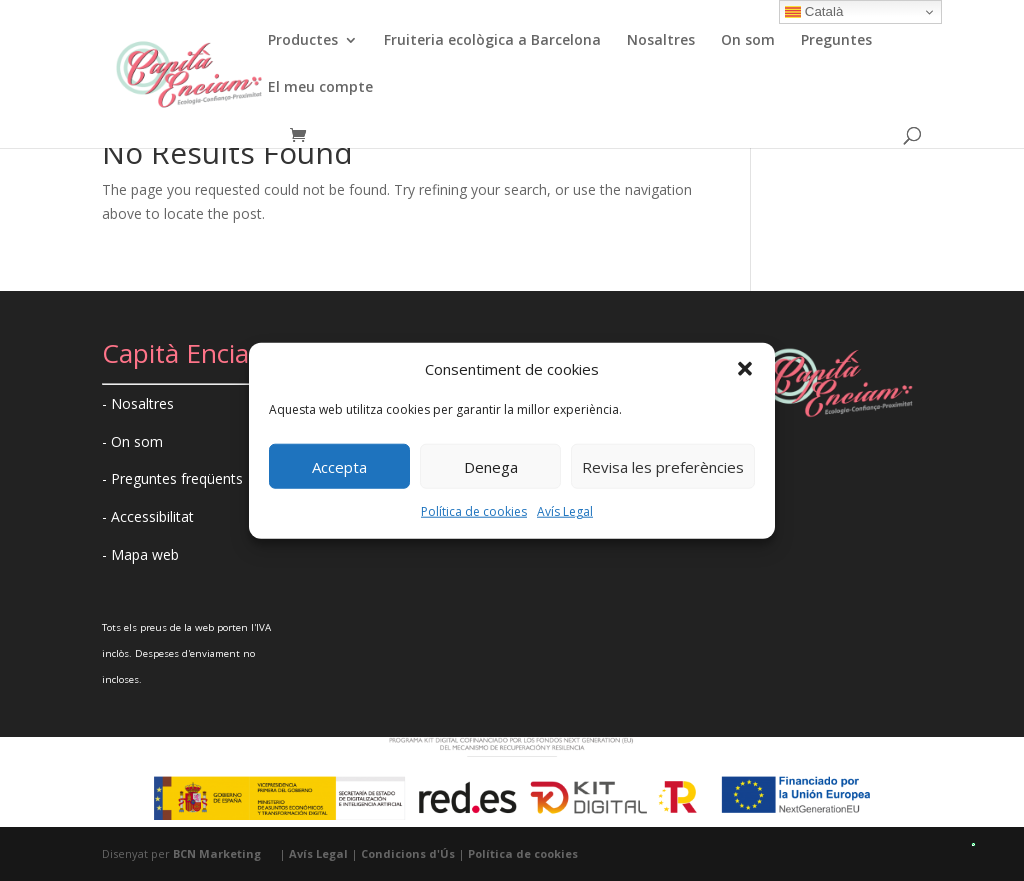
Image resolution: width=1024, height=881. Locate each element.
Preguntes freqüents (177, 478)
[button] (745, 369)
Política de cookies (474, 511)
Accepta (339, 467)
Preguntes (836, 41)
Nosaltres (661, 41)
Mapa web (145, 554)
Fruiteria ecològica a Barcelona (492, 41)
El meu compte (320, 88)
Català (814, 12)
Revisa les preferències (663, 467)
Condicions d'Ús (408, 853)
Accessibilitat (152, 516)
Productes (303, 41)
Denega (491, 467)
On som (748, 41)
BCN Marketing (217, 853)
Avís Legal (565, 511)
